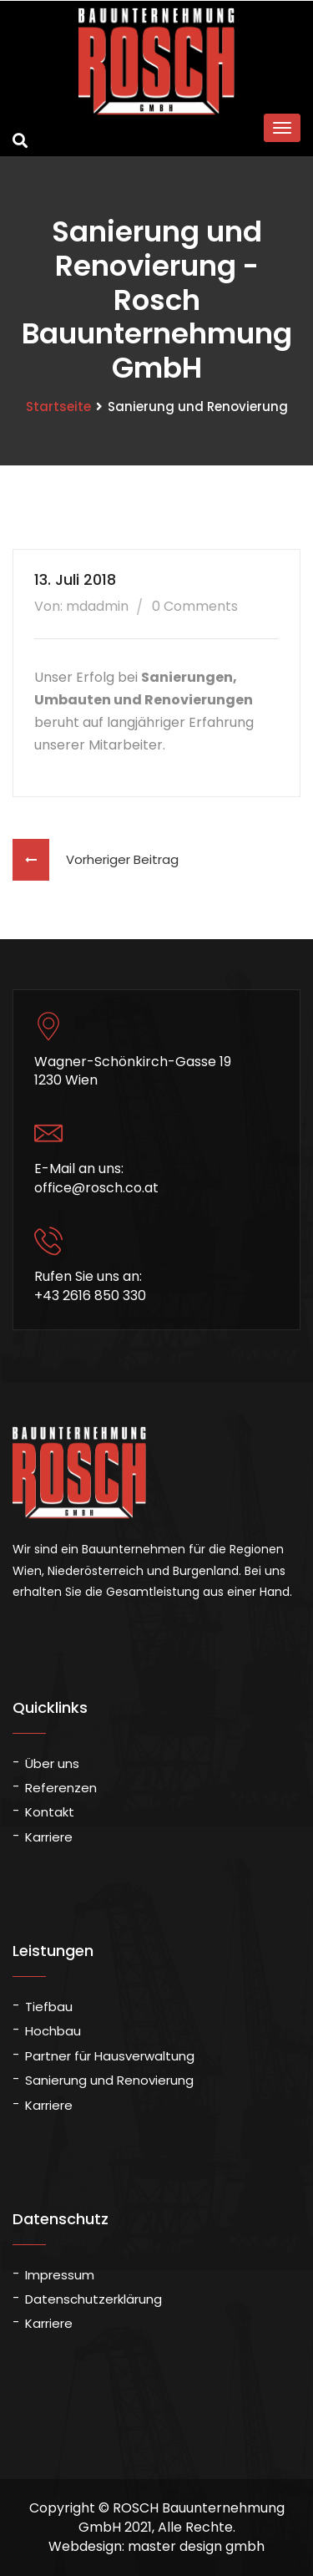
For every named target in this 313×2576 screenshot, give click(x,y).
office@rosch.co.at (96, 1187)
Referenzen (61, 1787)
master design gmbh (196, 2546)
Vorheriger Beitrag (96, 859)
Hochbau (53, 2031)
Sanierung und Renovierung (109, 2080)
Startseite (58, 406)
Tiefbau (49, 2006)
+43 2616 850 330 (90, 1295)
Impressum (59, 2275)
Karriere (49, 1837)
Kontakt (49, 1812)
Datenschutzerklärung (93, 2299)
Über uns (52, 1763)
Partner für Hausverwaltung (109, 2056)
